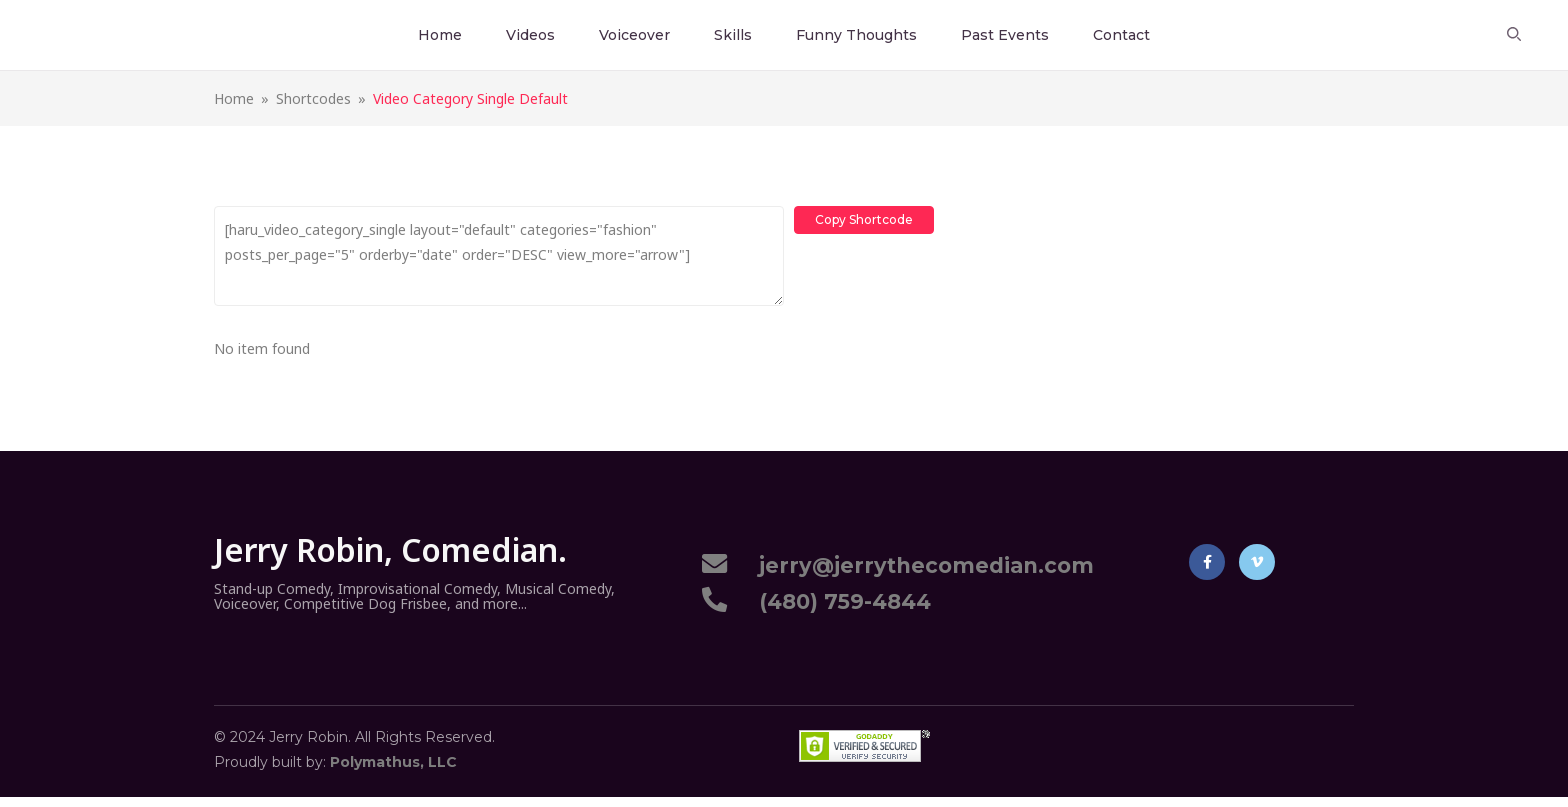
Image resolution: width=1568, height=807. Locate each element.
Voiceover (634, 35)
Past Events (1005, 35)
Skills (733, 35)
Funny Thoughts (856, 35)
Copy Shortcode (864, 219)
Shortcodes (313, 98)
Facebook (1207, 562)
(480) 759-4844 (839, 601)
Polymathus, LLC (393, 762)
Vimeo (1257, 562)
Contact (1121, 35)
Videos (530, 35)
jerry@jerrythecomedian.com (920, 565)
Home (440, 35)
